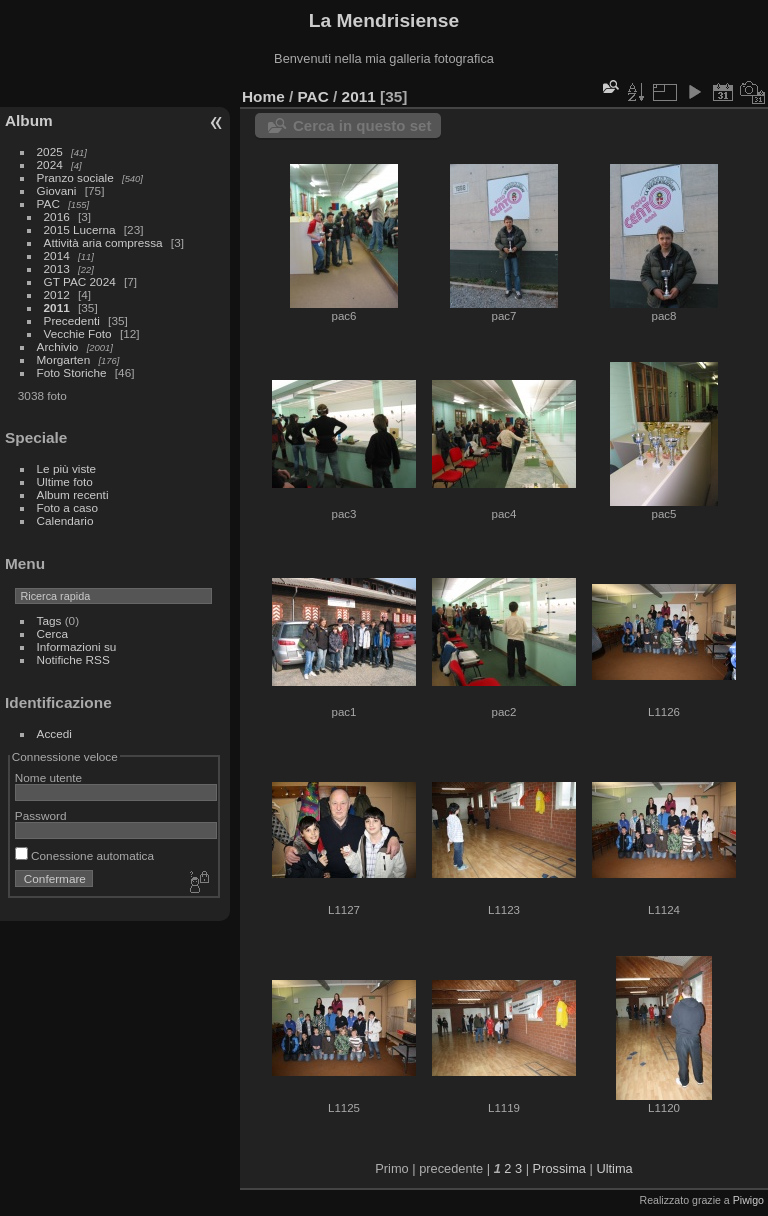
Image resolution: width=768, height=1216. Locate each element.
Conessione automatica (84, 855)
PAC (48, 203)
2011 (57, 307)
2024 (50, 164)
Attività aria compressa (103, 242)
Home (263, 96)
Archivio (58, 346)
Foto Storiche (72, 372)
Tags (49, 620)
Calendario (65, 520)
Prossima (559, 1168)
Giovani (57, 190)
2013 (57, 268)
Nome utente (48, 777)
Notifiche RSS (73, 659)
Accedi (54, 733)
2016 (57, 216)
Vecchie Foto (78, 333)
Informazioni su (77, 646)
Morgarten (64, 359)
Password (41, 815)
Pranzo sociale (75, 177)
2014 (57, 255)
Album (29, 120)
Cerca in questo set (362, 125)
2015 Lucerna (80, 229)
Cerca (52, 633)
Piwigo (748, 1200)
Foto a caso (67, 507)
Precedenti (72, 320)
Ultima (614, 1168)
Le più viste (67, 468)
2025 (50, 151)
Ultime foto (65, 481)
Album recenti (73, 494)
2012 (57, 294)
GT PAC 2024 (80, 281)
